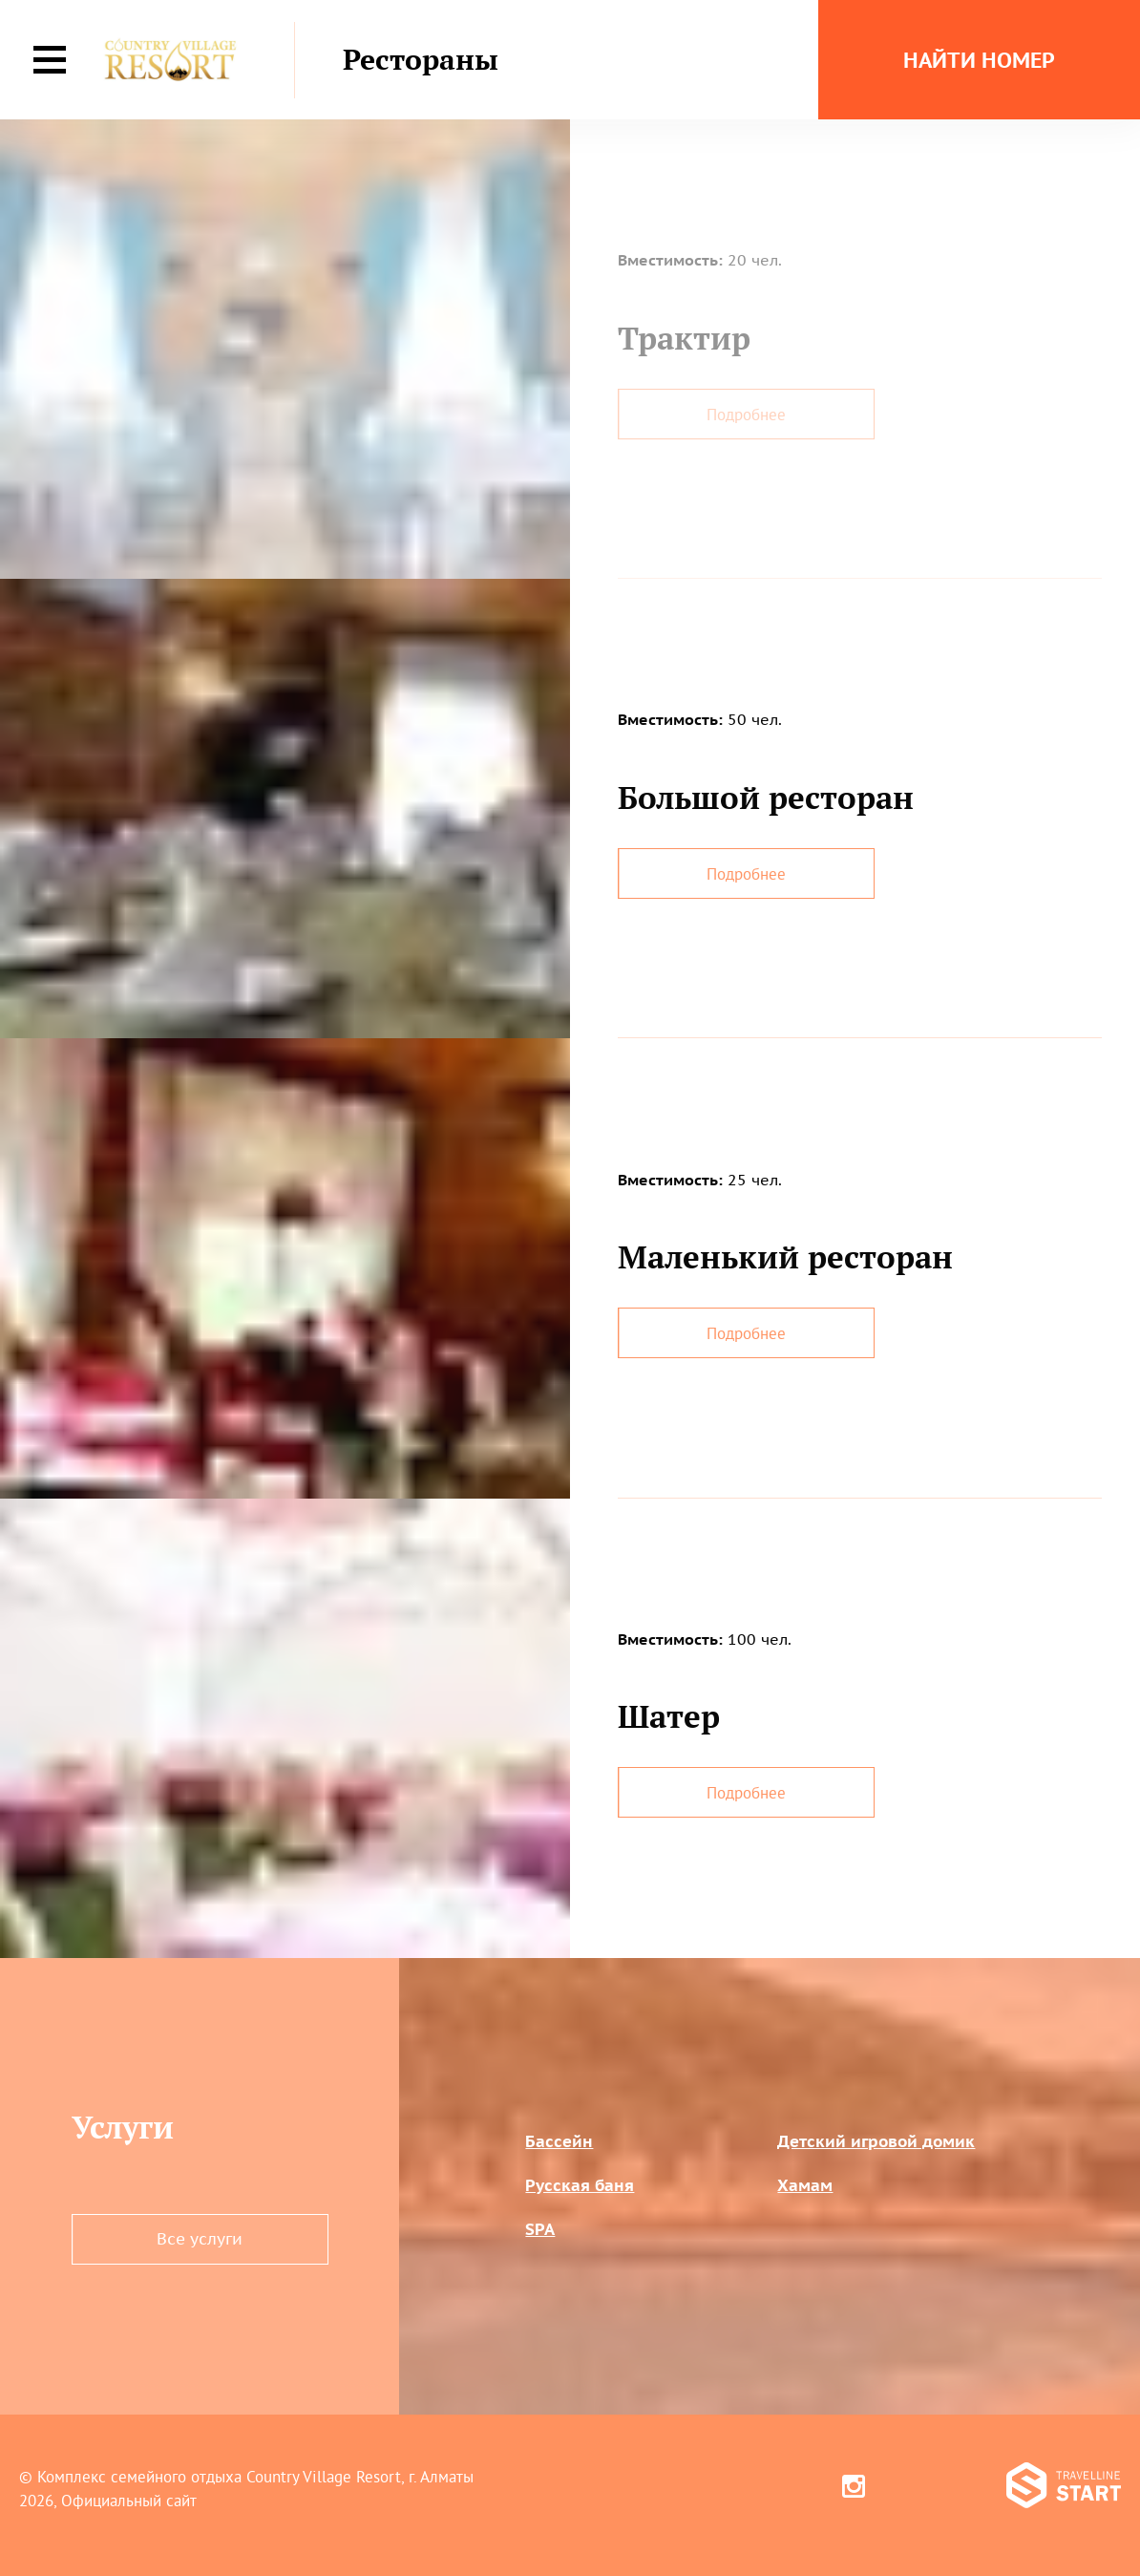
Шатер (669, 1715)
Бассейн (559, 2141)
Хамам (805, 2185)
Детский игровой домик (876, 2141)
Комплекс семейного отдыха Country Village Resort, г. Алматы (255, 2476)
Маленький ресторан (785, 1256)
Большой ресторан (766, 797)
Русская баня (579, 2185)
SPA (540, 2229)
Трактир (684, 337)
